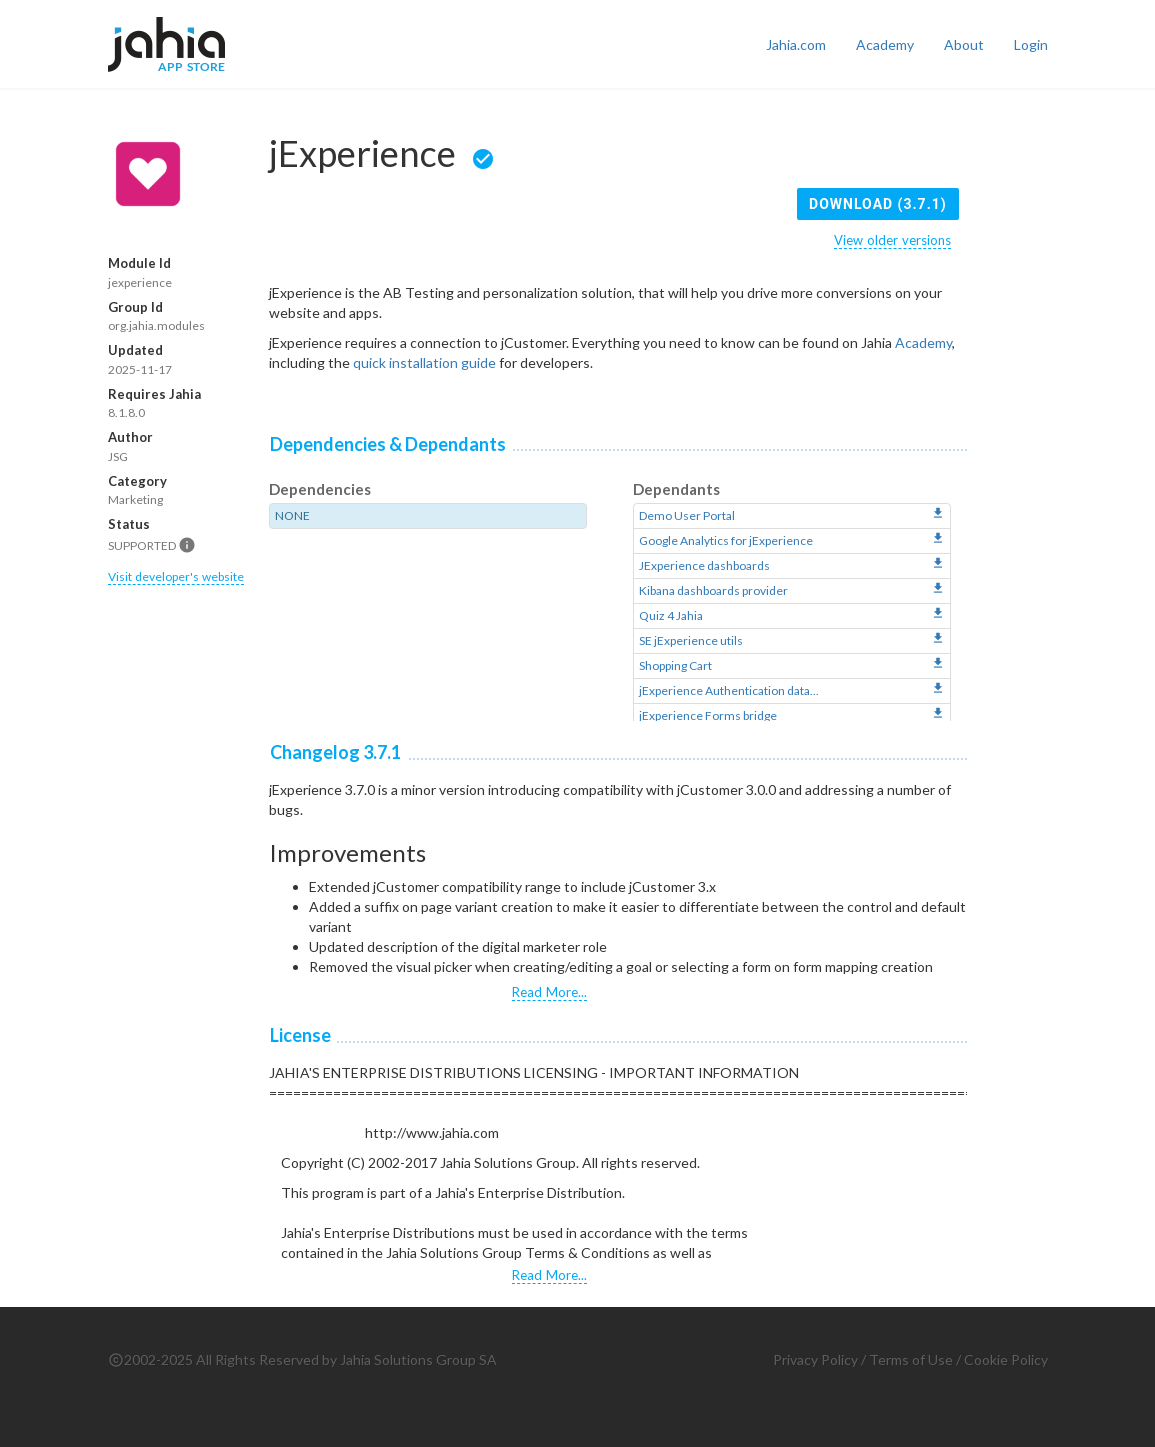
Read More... (549, 992)
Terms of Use (911, 1359)
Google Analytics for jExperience (726, 540)
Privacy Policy (815, 1359)
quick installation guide (424, 362)
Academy (885, 44)
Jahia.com (796, 44)
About (964, 44)
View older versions (892, 240)
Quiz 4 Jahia (671, 615)
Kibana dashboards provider (713, 590)
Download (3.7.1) (878, 204)
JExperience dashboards (704, 565)
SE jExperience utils (691, 640)
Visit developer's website (176, 576)
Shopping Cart (675, 665)
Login (1031, 44)
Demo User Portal (687, 515)
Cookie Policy (1006, 1359)
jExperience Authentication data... (729, 690)
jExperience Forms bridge (708, 715)
